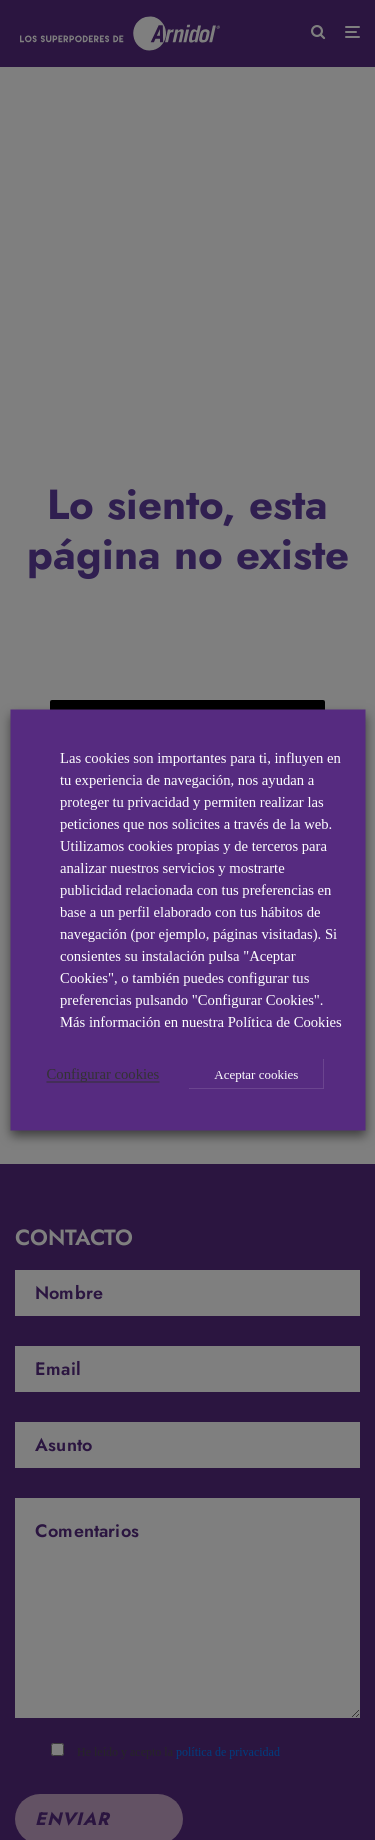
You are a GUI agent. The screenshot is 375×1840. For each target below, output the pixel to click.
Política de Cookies (285, 1022)
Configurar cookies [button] (103, 1074)
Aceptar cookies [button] (256, 1074)
